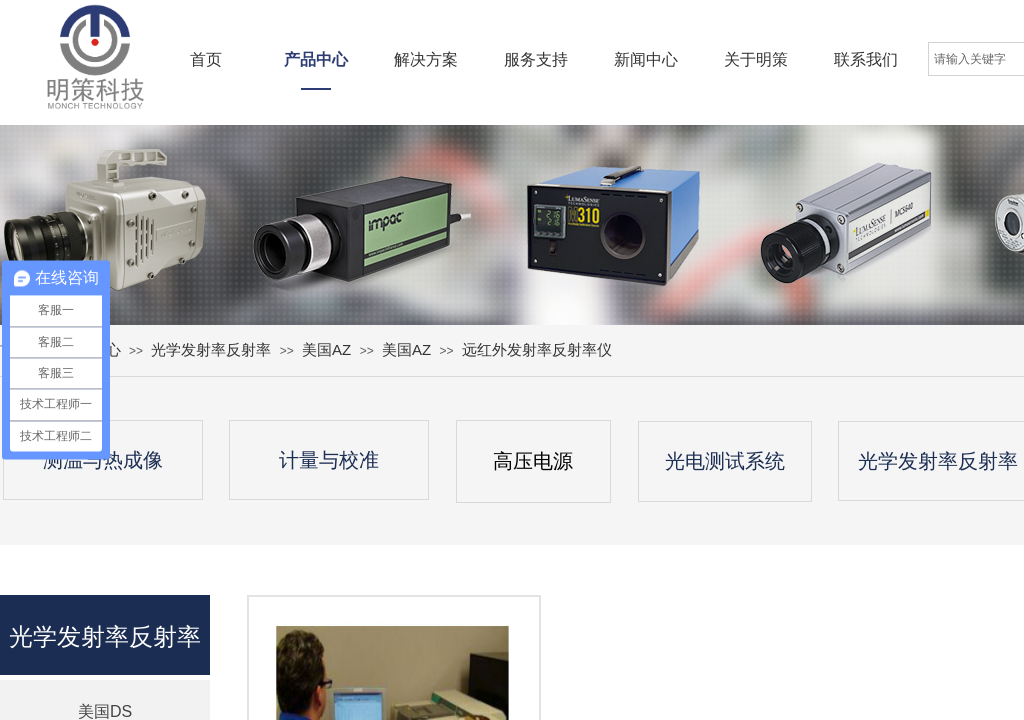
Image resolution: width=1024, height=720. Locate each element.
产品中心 (316, 59)
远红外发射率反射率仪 (537, 349)
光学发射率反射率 (211, 349)
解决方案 (426, 59)
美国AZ (326, 349)
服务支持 (536, 59)
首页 (206, 59)
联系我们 (866, 59)
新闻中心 (646, 59)
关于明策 (756, 59)
